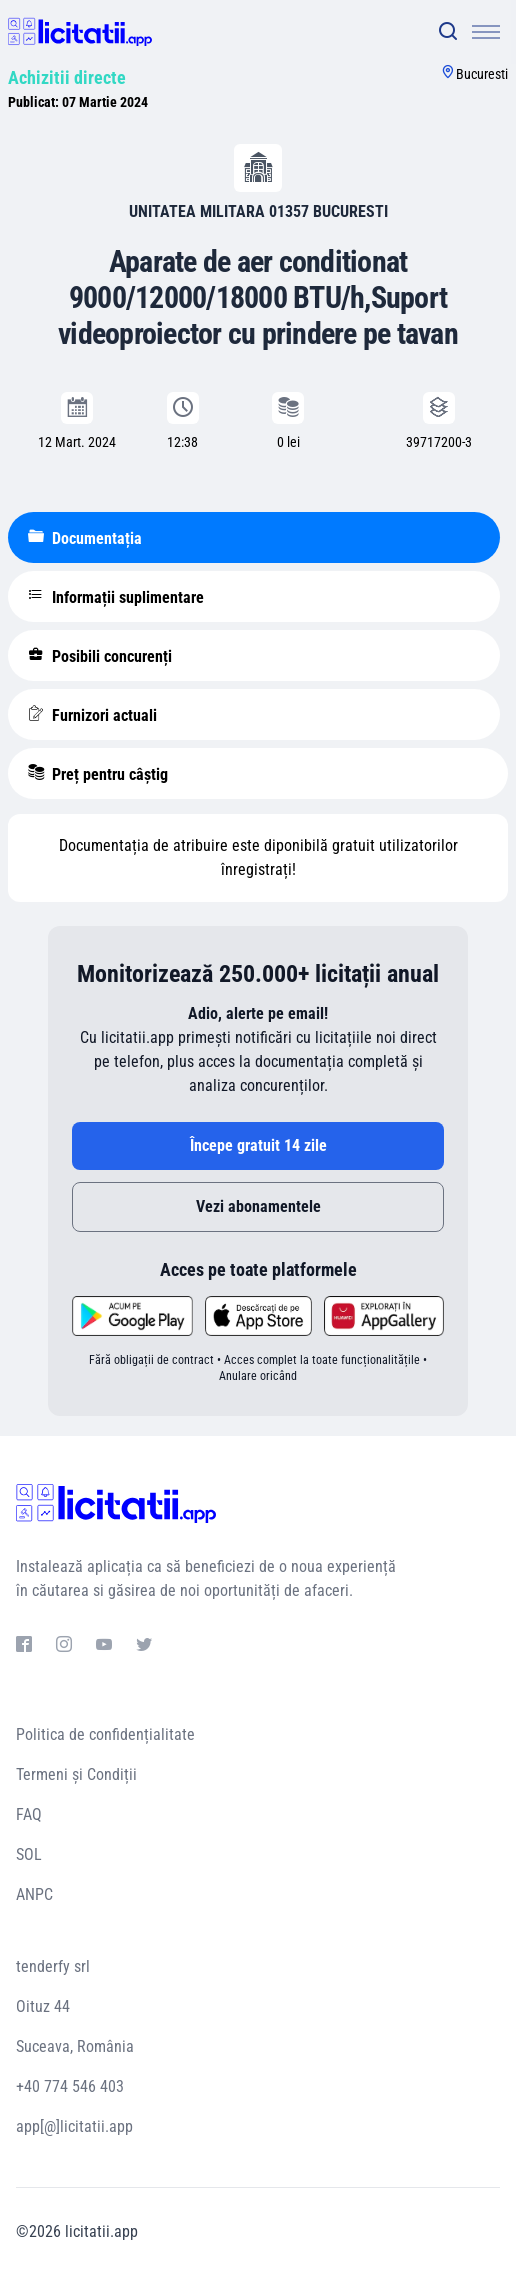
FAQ (29, 1814)
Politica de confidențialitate (105, 1734)
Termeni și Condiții (76, 1774)
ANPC (34, 1894)
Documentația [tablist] (85, 538)
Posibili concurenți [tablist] (100, 656)
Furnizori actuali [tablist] (92, 715)
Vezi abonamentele (258, 1206)
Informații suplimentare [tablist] (116, 597)
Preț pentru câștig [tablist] (98, 774)
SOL (29, 1854)
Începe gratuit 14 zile (258, 1145)
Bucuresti (482, 74)
